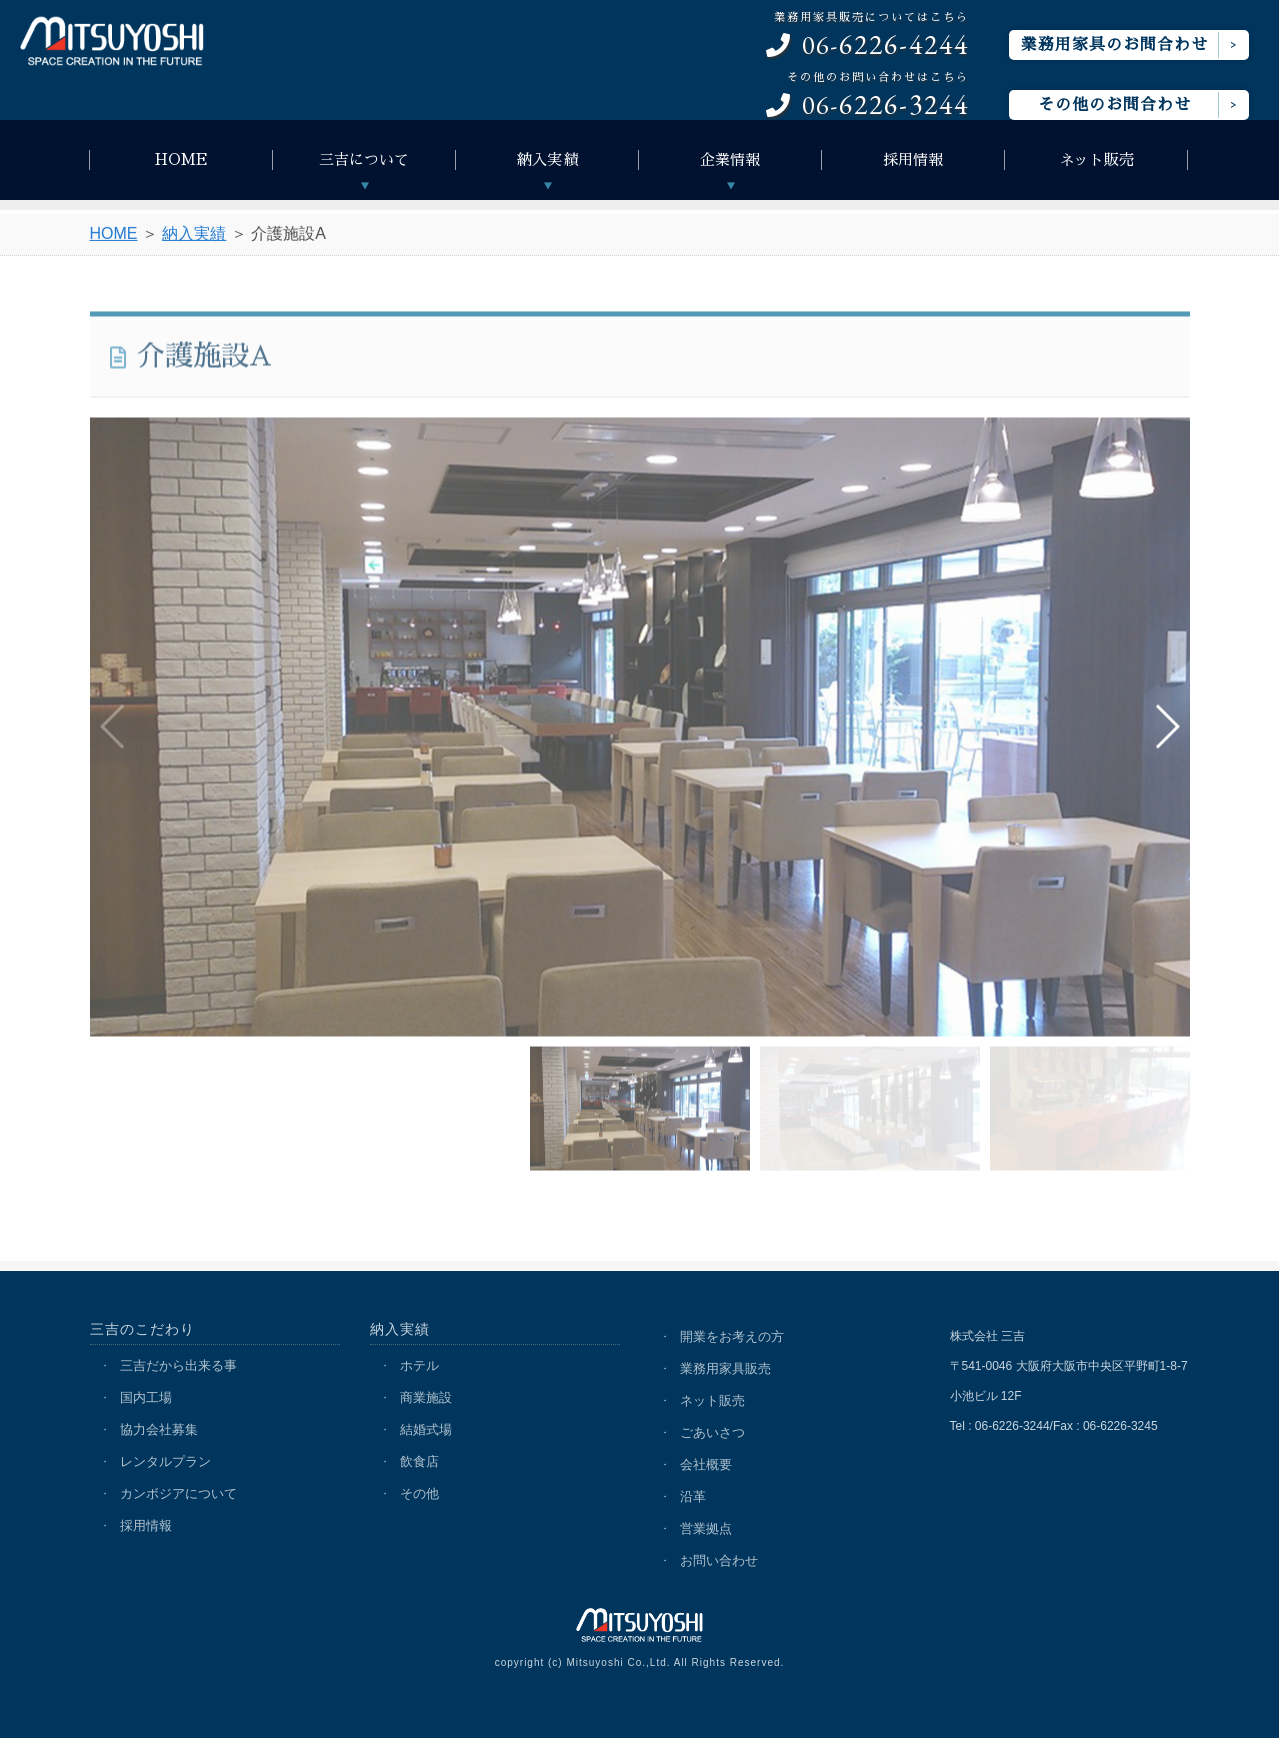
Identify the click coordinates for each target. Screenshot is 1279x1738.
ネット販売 (1096, 159)
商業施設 (426, 1397)
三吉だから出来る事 (178, 1365)
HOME (181, 159)
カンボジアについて (178, 1493)
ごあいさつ (712, 1432)
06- (867, 36)
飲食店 (419, 1461)
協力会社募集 (159, 1429)
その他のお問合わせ (1114, 105)
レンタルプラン (165, 1461)
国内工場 (146, 1397)
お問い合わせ (719, 1560)
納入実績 (547, 159)
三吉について (364, 159)
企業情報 (730, 159)
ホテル (419, 1365)
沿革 (693, 1496)
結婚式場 (426, 1429)
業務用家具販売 (725, 1368)
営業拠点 (706, 1528)
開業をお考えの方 (732, 1336)
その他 (419, 1493)
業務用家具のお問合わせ (1114, 45)
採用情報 (913, 159)
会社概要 (706, 1464)
